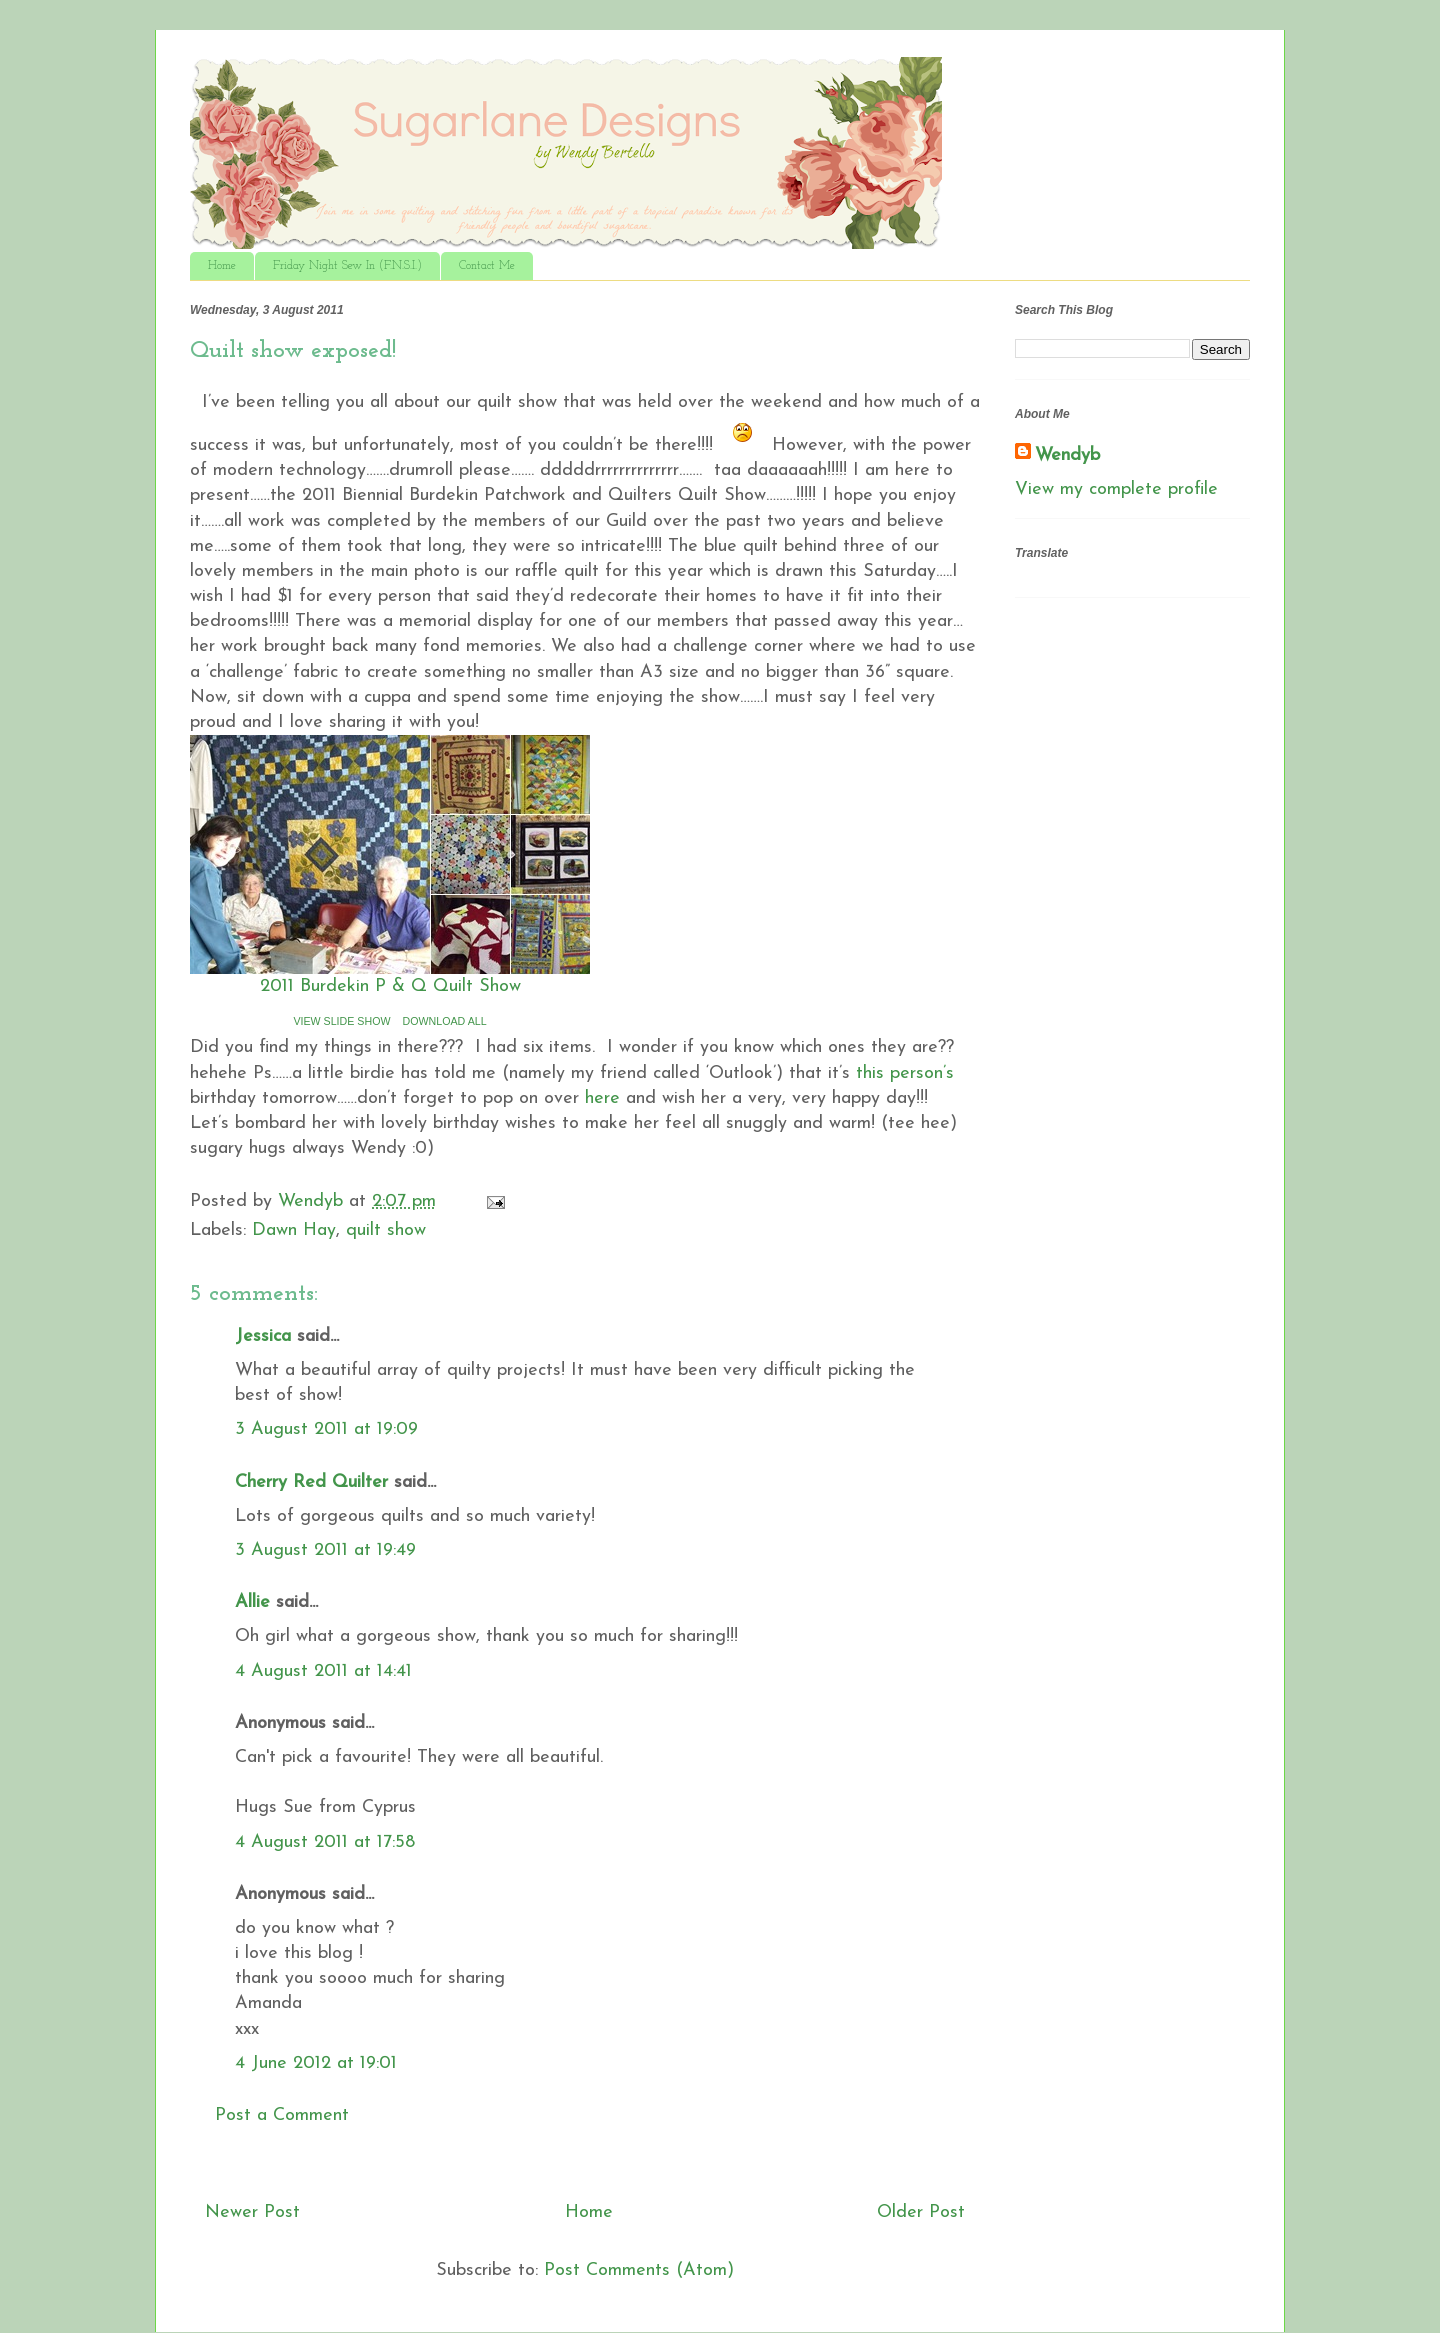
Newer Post (252, 2212)
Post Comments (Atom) (639, 2270)
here (602, 1098)
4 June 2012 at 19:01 (316, 2063)
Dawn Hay (294, 1230)
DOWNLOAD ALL (445, 1021)
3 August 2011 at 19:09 (326, 1429)
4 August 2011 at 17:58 (325, 1842)
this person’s (905, 1073)
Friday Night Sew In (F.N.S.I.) (347, 266)
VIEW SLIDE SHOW (341, 1021)
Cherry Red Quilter (311, 1482)
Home (222, 266)
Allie (252, 1602)
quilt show (386, 1230)
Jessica (263, 1336)
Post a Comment (282, 2115)
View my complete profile (1116, 489)
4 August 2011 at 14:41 (323, 1671)
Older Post (921, 2212)
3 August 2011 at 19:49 (325, 1550)
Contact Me (487, 266)
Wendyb (1067, 455)
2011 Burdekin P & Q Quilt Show (390, 986)
